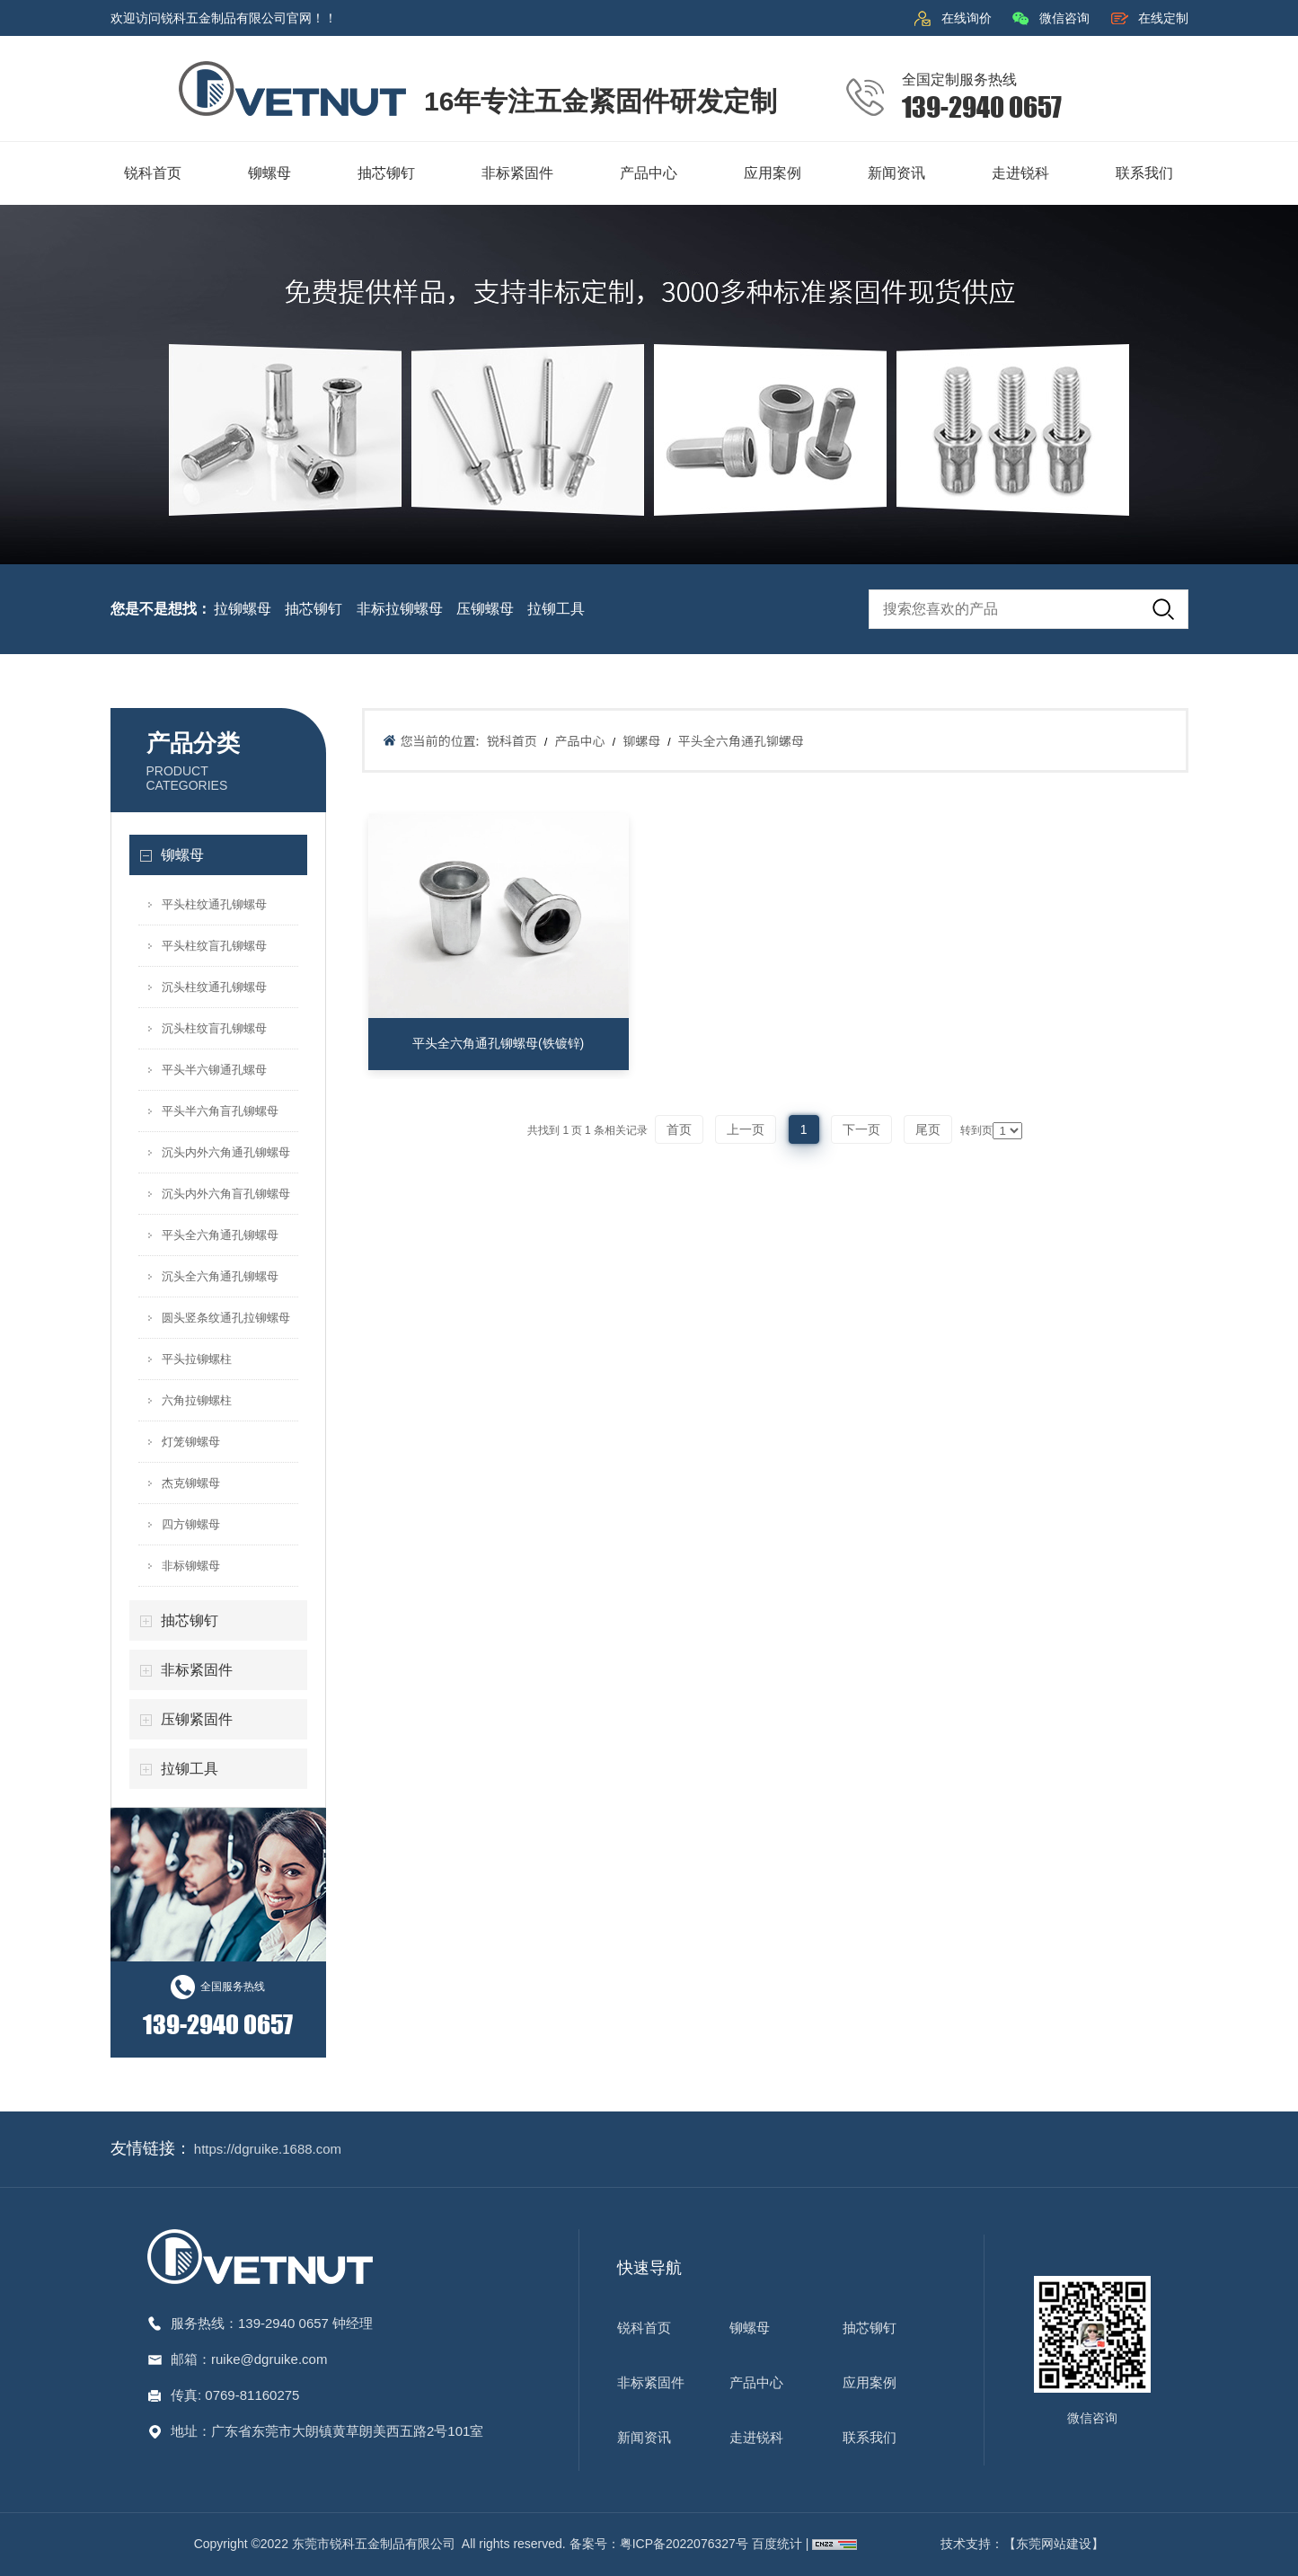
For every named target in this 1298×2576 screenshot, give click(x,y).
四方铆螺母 (191, 1524)
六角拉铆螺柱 (197, 1400)
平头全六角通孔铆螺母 (220, 1235)
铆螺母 (182, 855)
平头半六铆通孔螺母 (214, 1069)
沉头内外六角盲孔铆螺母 (226, 1193)
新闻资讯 (644, 2437)
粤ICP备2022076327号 (684, 2543)
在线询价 (966, 18)
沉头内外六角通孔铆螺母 (226, 1152)
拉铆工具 (556, 608)
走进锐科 (756, 2437)
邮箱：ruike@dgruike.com (249, 2359)
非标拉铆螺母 (400, 608)
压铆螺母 (485, 608)
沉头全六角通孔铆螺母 (220, 1276)
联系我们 (869, 2437)
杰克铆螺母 (191, 1483)
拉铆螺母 (242, 608)
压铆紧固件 (197, 1719)
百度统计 (779, 2543)
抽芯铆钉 (313, 608)
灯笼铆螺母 (191, 1441)
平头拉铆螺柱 (197, 1359)
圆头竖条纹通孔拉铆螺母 (226, 1317)
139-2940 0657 (285, 2323)
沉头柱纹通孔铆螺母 (214, 987)
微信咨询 (1064, 18)
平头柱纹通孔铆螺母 (214, 904)
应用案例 (869, 2382)
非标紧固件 (197, 1669)
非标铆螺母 (191, 1565)
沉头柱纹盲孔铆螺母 (214, 1028)
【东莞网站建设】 (1053, 2543)
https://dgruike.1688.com (267, 2148)
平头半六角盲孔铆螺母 (220, 1111)
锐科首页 (512, 740)
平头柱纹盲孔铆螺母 (214, 945)
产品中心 (579, 740)
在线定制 (1163, 18)
